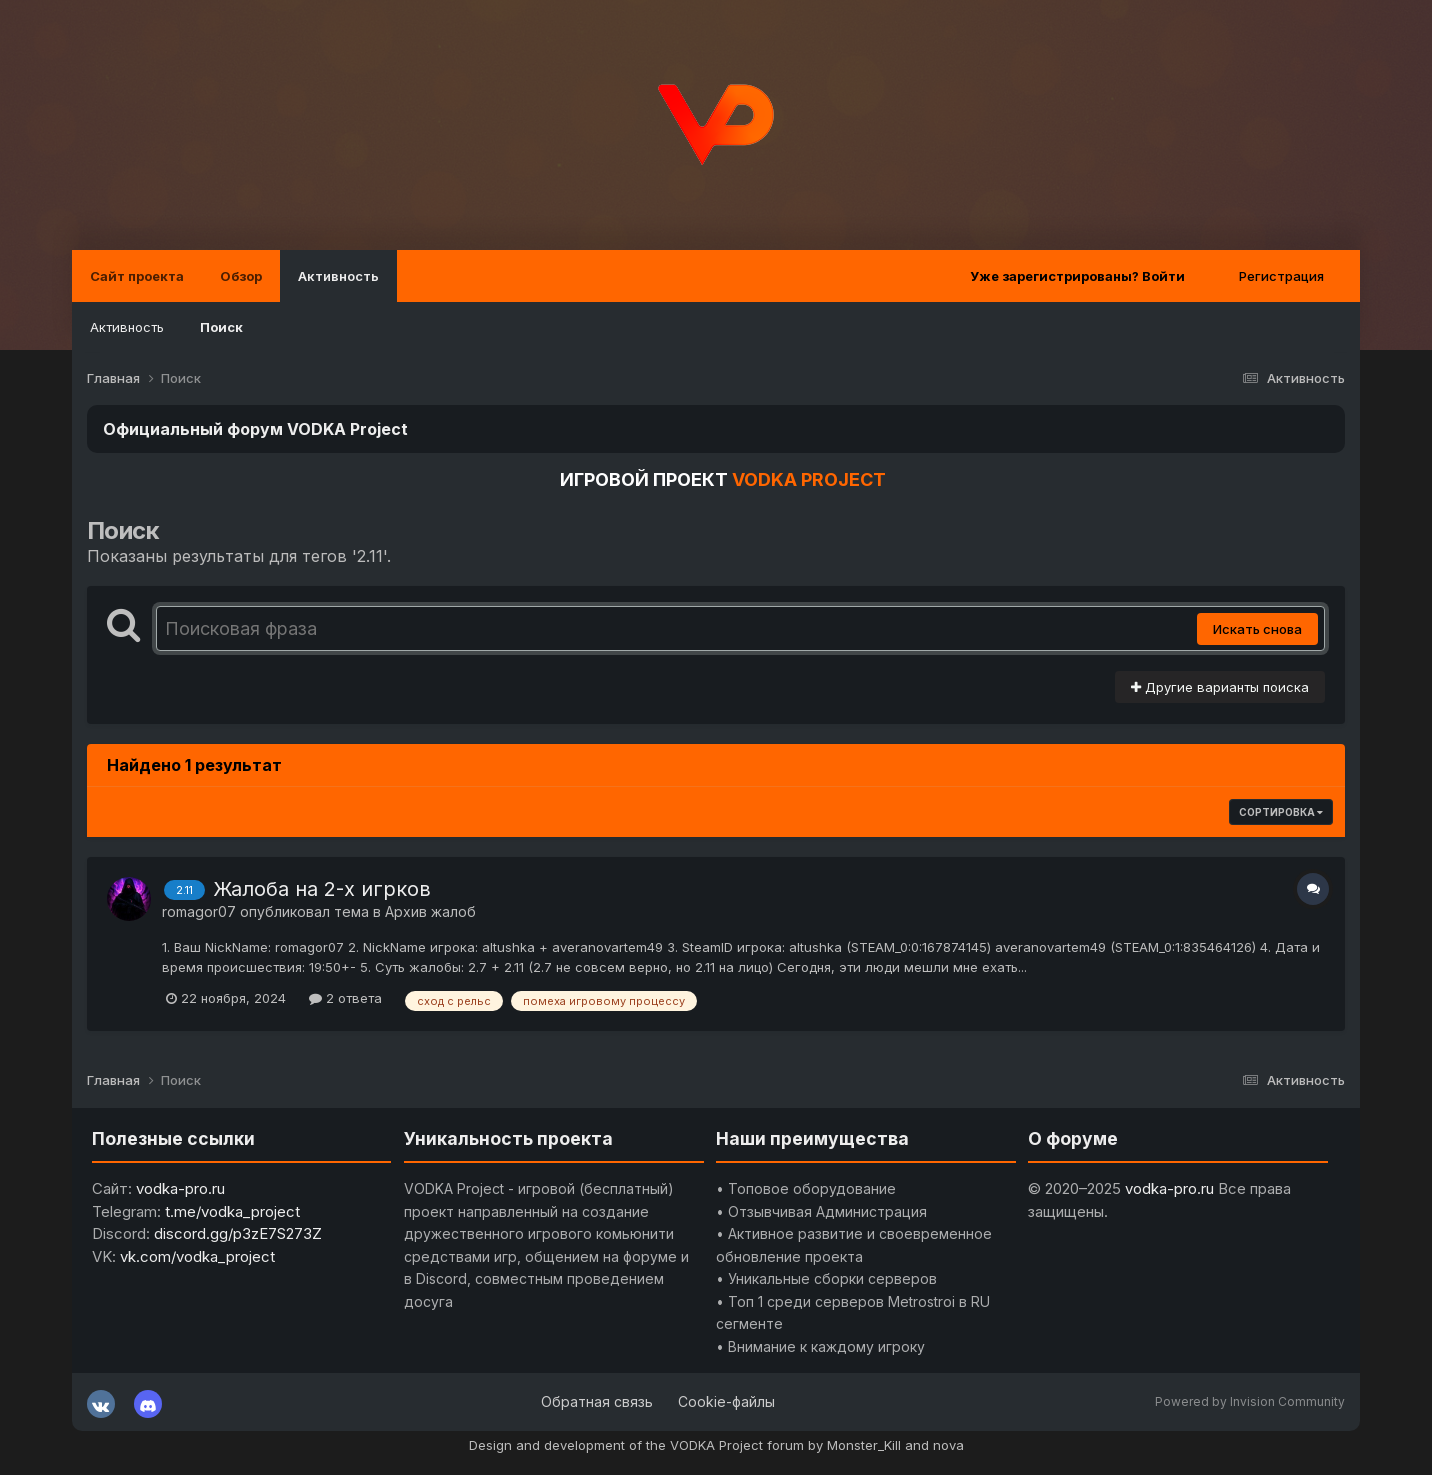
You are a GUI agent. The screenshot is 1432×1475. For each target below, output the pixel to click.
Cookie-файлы (726, 1401)
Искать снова (1257, 629)
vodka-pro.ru (180, 1188)
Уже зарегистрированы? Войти (1077, 276)
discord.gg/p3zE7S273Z (238, 1233)
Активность (338, 276)
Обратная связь (597, 1401)
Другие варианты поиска (1220, 687)
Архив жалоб (430, 911)
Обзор (241, 276)
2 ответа (345, 998)
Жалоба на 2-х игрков (322, 889)
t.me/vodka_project (232, 1211)
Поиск (221, 327)
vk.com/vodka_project (197, 1256)
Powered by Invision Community (1250, 1401)
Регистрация (1281, 276)
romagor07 (199, 911)
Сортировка (1281, 812)
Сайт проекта (137, 276)
